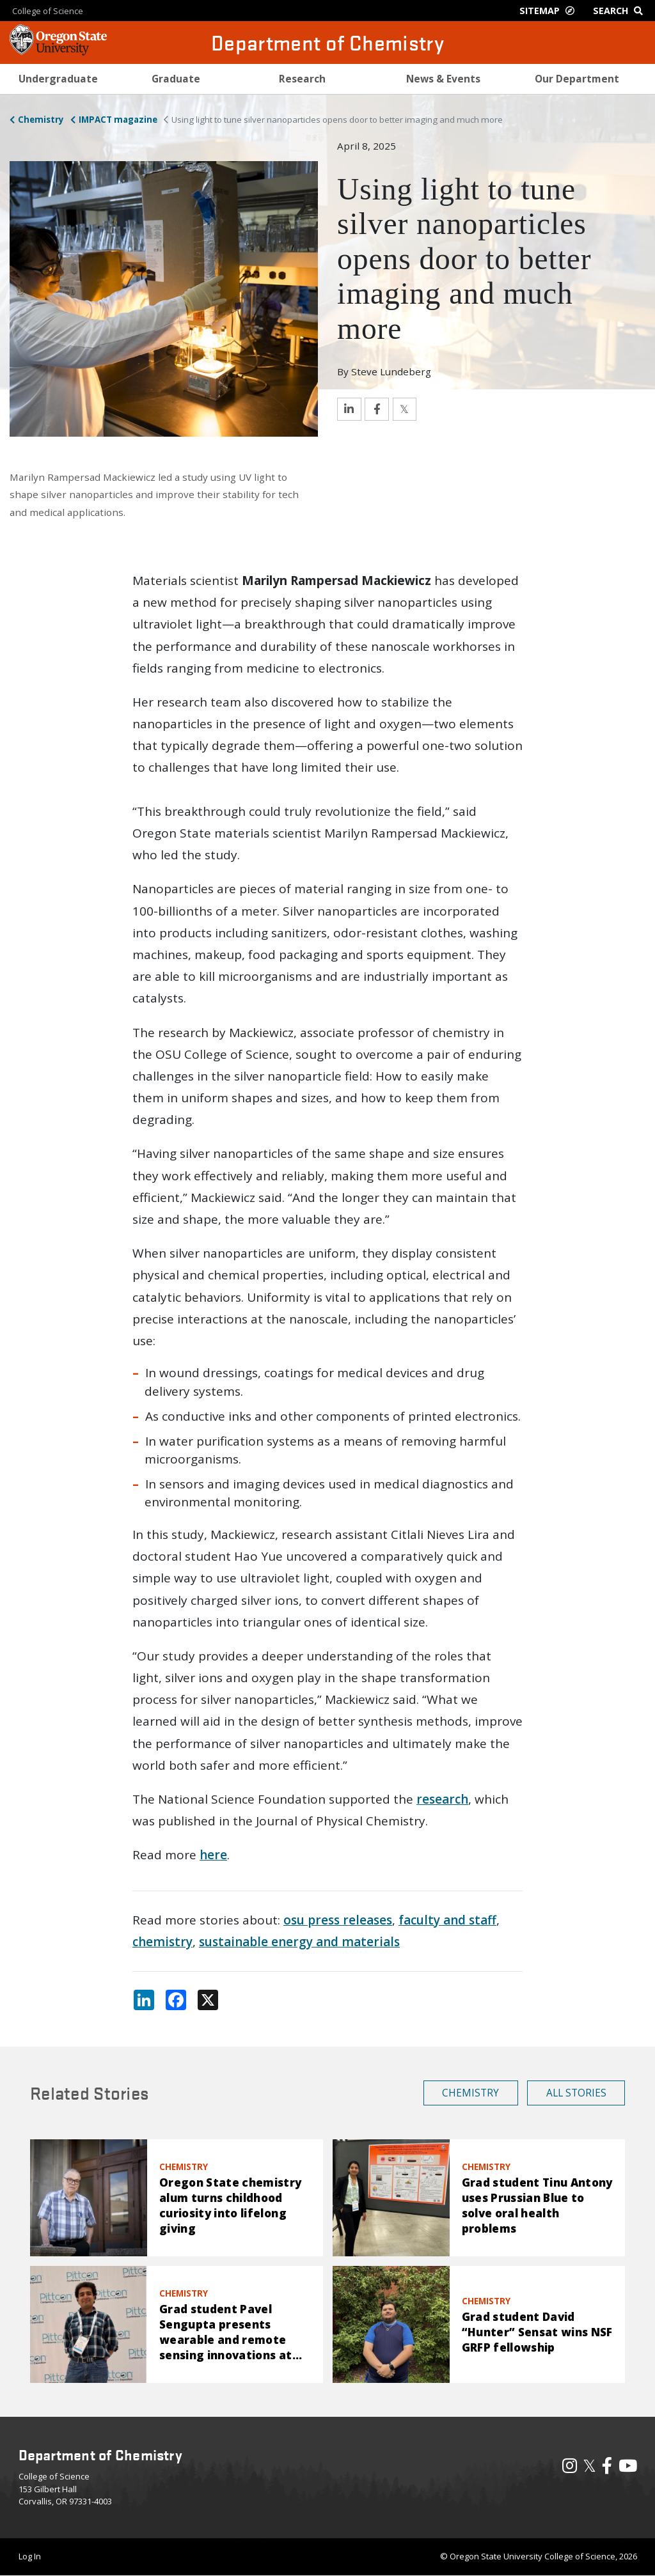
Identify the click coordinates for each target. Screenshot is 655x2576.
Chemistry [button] (470, 2093)
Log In (30, 2556)
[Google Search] (621, 10)
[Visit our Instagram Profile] (569, 2468)
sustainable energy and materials (299, 1941)
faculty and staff (447, 1920)
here (213, 1854)
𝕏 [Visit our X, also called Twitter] (589, 2465)
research (442, 1799)
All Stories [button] (576, 2093)
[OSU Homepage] (58, 51)
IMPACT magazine (118, 119)
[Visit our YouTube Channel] (628, 2468)
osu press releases (337, 1920)
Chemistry (41, 119)
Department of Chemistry (327, 42)
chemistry (162, 1941)
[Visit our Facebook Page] (607, 2468)
